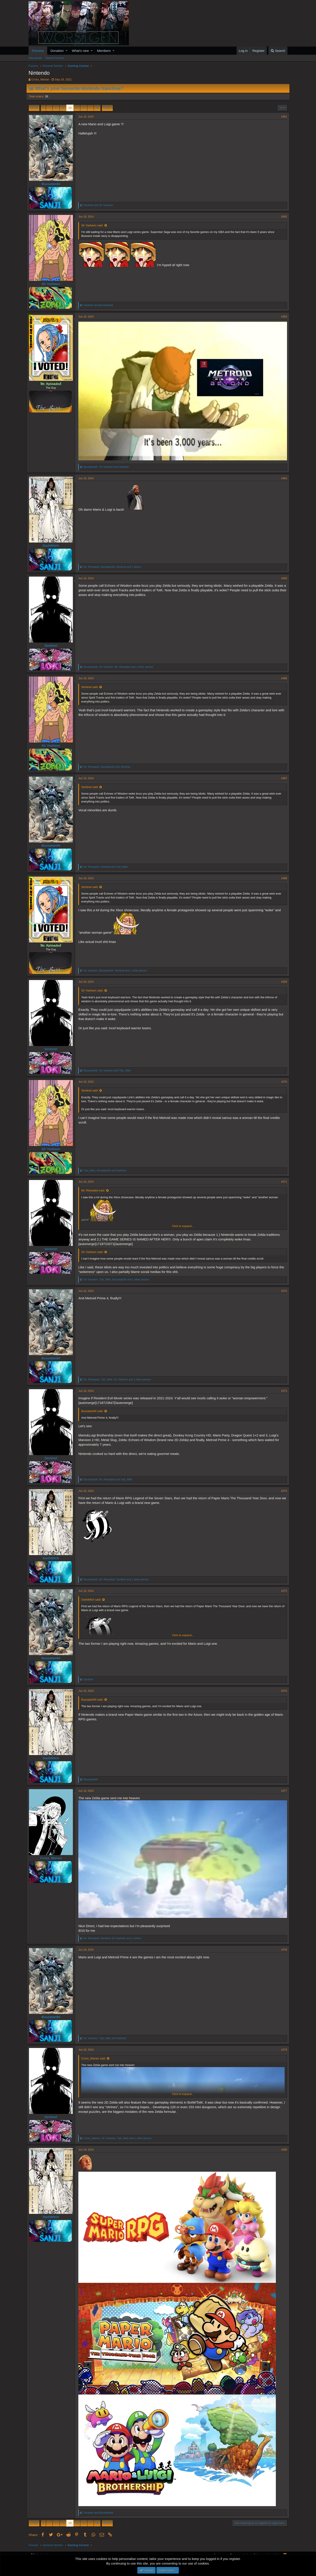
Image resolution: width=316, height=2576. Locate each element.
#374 (282, 1488)
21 (83, 107)
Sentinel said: (91, 684)
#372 (282, 1288)
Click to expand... (183, 1223)
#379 (282, 2044)
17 (55, 107)
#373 (282, 1388)
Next (107, 107)
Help (277, 2550)
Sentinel (52, 643)
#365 (282, 575)
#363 (282, 316)
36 (97, 107)
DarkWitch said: (93, 1597)
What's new (80, 51)
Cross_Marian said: (95, 2053)
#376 (282, 1688)
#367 (282, 775)
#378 (282, 1944)
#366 (282, 675)
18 (63, 107)
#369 (282, 979)
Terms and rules (240, 2550)
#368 (282, 875)
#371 (282, 1179)
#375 (282, 1588)
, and (108, 464)
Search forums (54, 58)
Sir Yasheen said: (94, 225)
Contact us (220, 2550)
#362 (282, 216)
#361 (282, 116)
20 (76, 107)
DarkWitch (53, 543)
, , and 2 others (114, 564)
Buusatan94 (52, 184)
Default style (39, 2550)
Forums (38, 51)
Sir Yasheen (52, 284)
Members (104, 51)
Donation (57, 51)
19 (69, 107)
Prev (35, 107)
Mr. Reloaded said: (95, 1188)
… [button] (49, 107)
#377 (282, 1788)
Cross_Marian (40, 79)
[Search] (277, 51)
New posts (35, 58)
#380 (282, 2144)
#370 (282, 1079)
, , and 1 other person (120, 664)
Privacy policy (262, 2550)
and (100, 205)
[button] (67, 51)
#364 (282, 475)
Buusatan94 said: (94, 1408)
